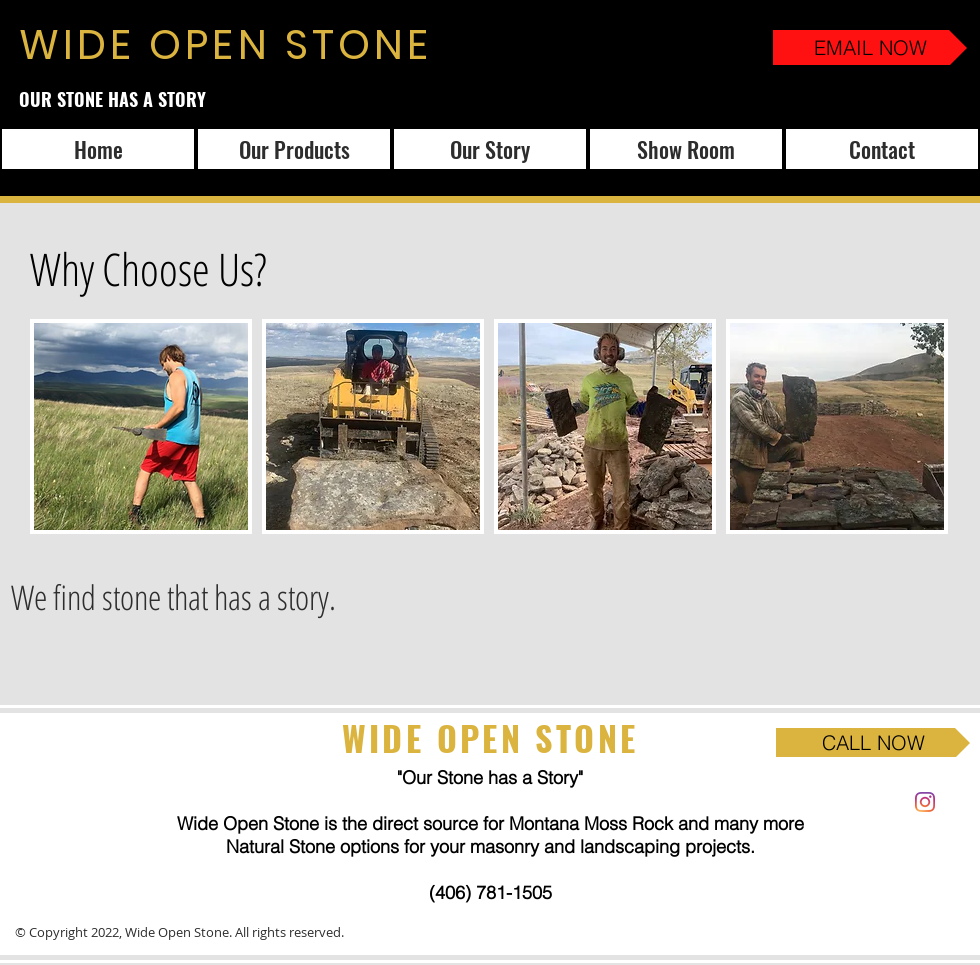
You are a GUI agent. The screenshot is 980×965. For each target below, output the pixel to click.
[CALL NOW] (873, 742)
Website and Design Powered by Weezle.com (479, 932)
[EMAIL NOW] (870, 47)
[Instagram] (925, 802)
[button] (141, 426)
